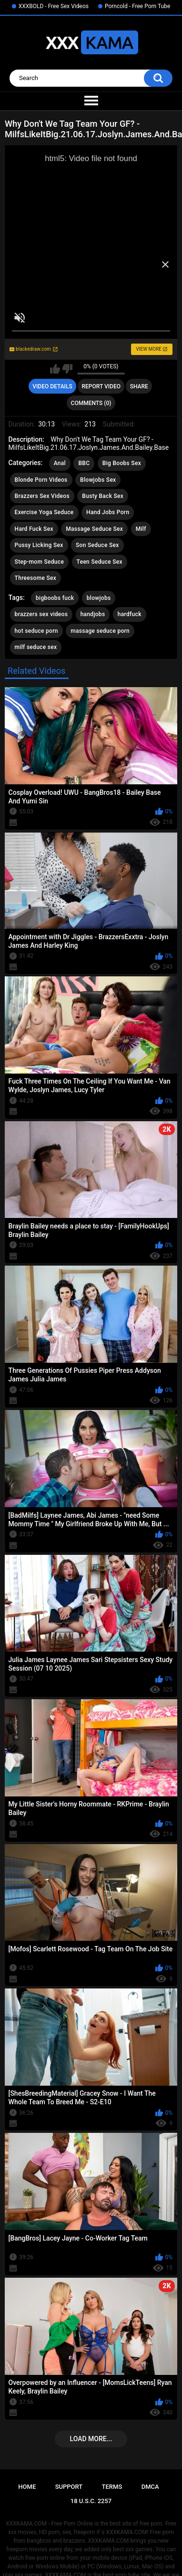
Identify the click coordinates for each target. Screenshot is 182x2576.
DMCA (150, 2486)
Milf (141, 529)
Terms (112, 2486)
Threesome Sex (35, 578)
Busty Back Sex (102, 496)
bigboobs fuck (55, 598)
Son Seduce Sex (97, 545)
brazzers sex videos (41, 614)
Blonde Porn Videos (41, 480)
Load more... (91, 2439)
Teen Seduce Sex (99, 561)
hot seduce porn (36, 631)
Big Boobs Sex (121, 463)
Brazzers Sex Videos (42, 496)
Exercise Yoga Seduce (44, 512)
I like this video (55, 369)
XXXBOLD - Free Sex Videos (54, 6)
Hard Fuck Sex (34, 529)
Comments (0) (91, 403)
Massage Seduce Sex (94, 529)
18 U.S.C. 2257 (91, 2501)
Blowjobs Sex (98, 480)
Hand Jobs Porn (107, 512)
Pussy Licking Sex (39, 545)
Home (27, 2486)
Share (139, 386)
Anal (60, 463)
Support (69, 2486)
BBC (84, 463)
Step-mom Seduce (39, 561)
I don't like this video (67, 369)
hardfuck (130, 614)
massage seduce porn (100, 631)
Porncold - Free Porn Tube (137, 6)
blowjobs (99, 598)
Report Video (100, 386)
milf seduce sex (36, 647)
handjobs (93, 614)
